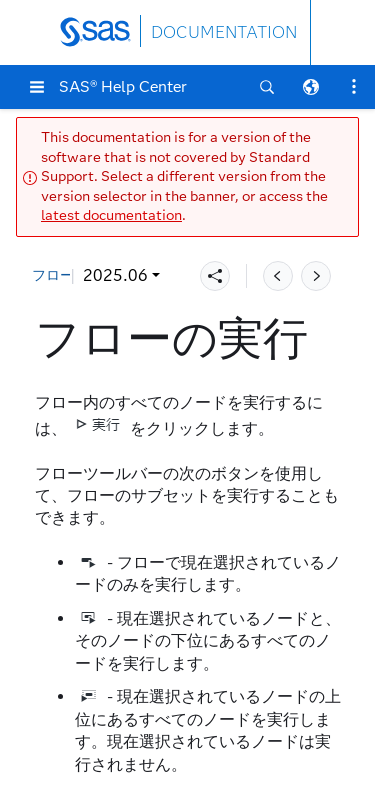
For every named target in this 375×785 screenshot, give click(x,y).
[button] (37, 87)
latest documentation (111, 215)
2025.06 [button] (115, 275)
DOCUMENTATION (224, 32)
